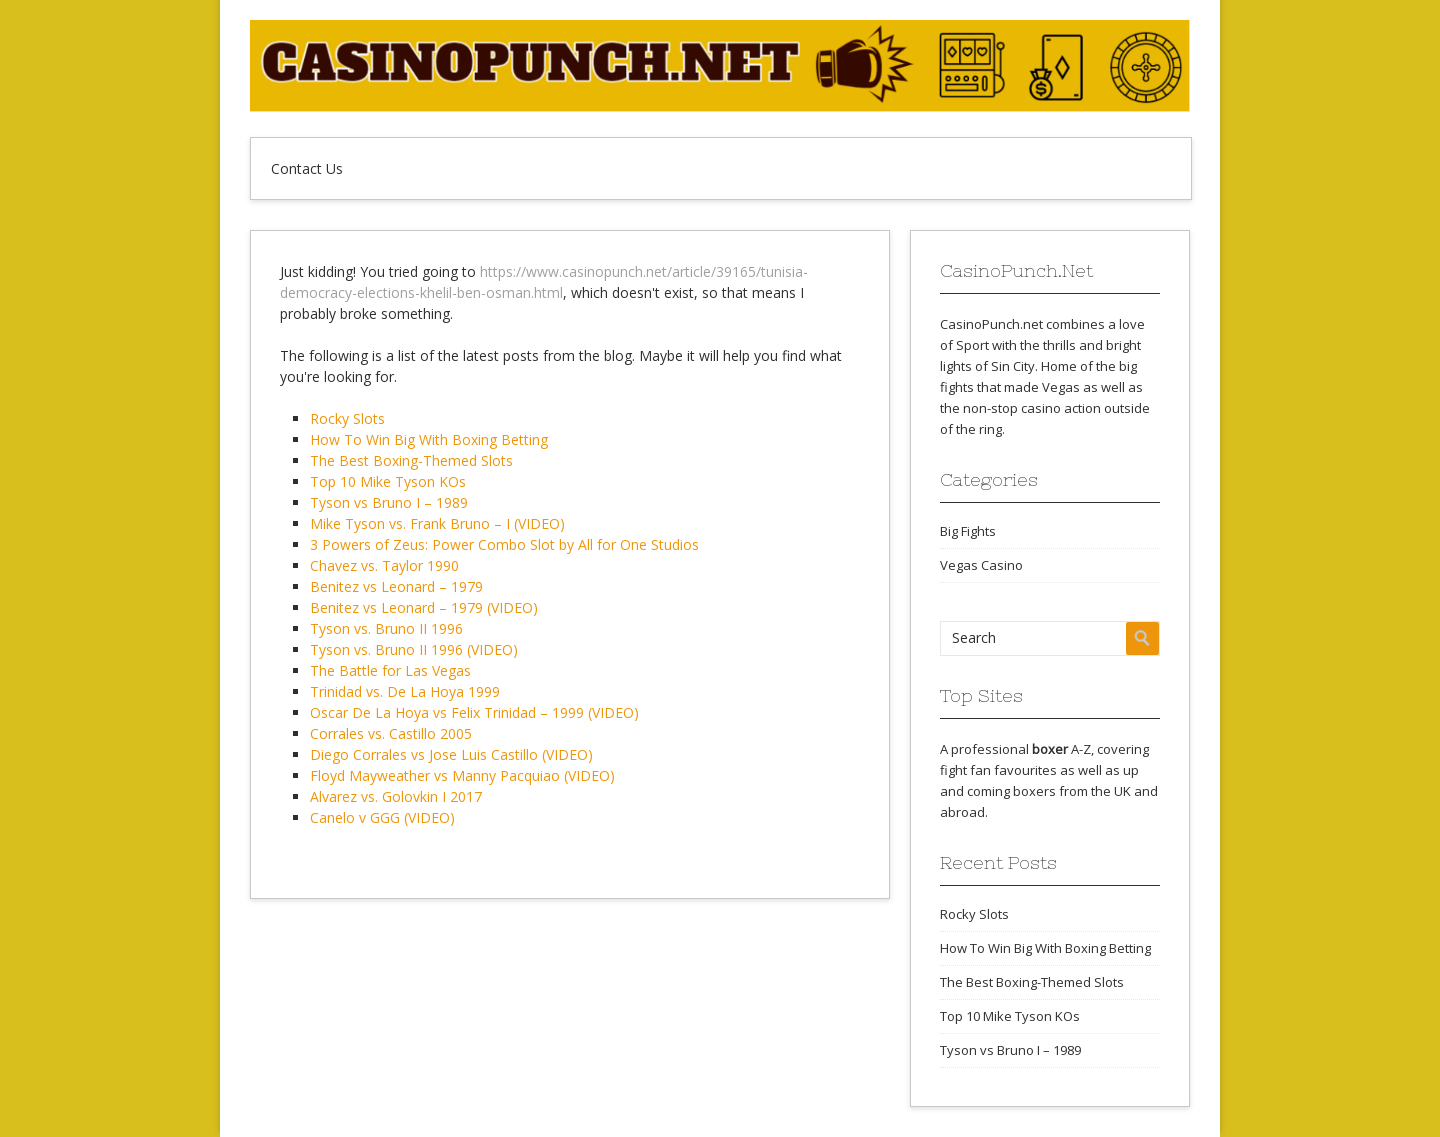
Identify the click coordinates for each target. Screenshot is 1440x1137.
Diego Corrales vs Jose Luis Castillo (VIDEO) (451, 754)
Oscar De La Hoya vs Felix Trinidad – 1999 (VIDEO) (474, 712)
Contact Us (307, 168)
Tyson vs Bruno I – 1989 (389, 502)
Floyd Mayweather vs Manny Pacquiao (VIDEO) (462, 775)
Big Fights (968, 531)
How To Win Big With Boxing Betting (429, 439)
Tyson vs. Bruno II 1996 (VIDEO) (414, 649)
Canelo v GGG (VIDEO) (382, 817)
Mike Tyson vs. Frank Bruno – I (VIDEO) (437, 523)
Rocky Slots (347, 418)
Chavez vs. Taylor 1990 (384, 565)
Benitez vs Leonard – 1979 (396, 586)
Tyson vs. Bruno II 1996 (386, 628)
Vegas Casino (981, 565)
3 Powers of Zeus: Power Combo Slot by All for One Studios (504, 544)
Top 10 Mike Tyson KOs (388, 481)
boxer (1050, 749)
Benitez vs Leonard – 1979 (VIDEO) (424, 607)
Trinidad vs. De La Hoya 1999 (405, 691)
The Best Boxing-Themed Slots (411, 460)
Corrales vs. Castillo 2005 (391, 733)
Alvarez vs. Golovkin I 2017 (396, 796)
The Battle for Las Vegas (390, 670)
